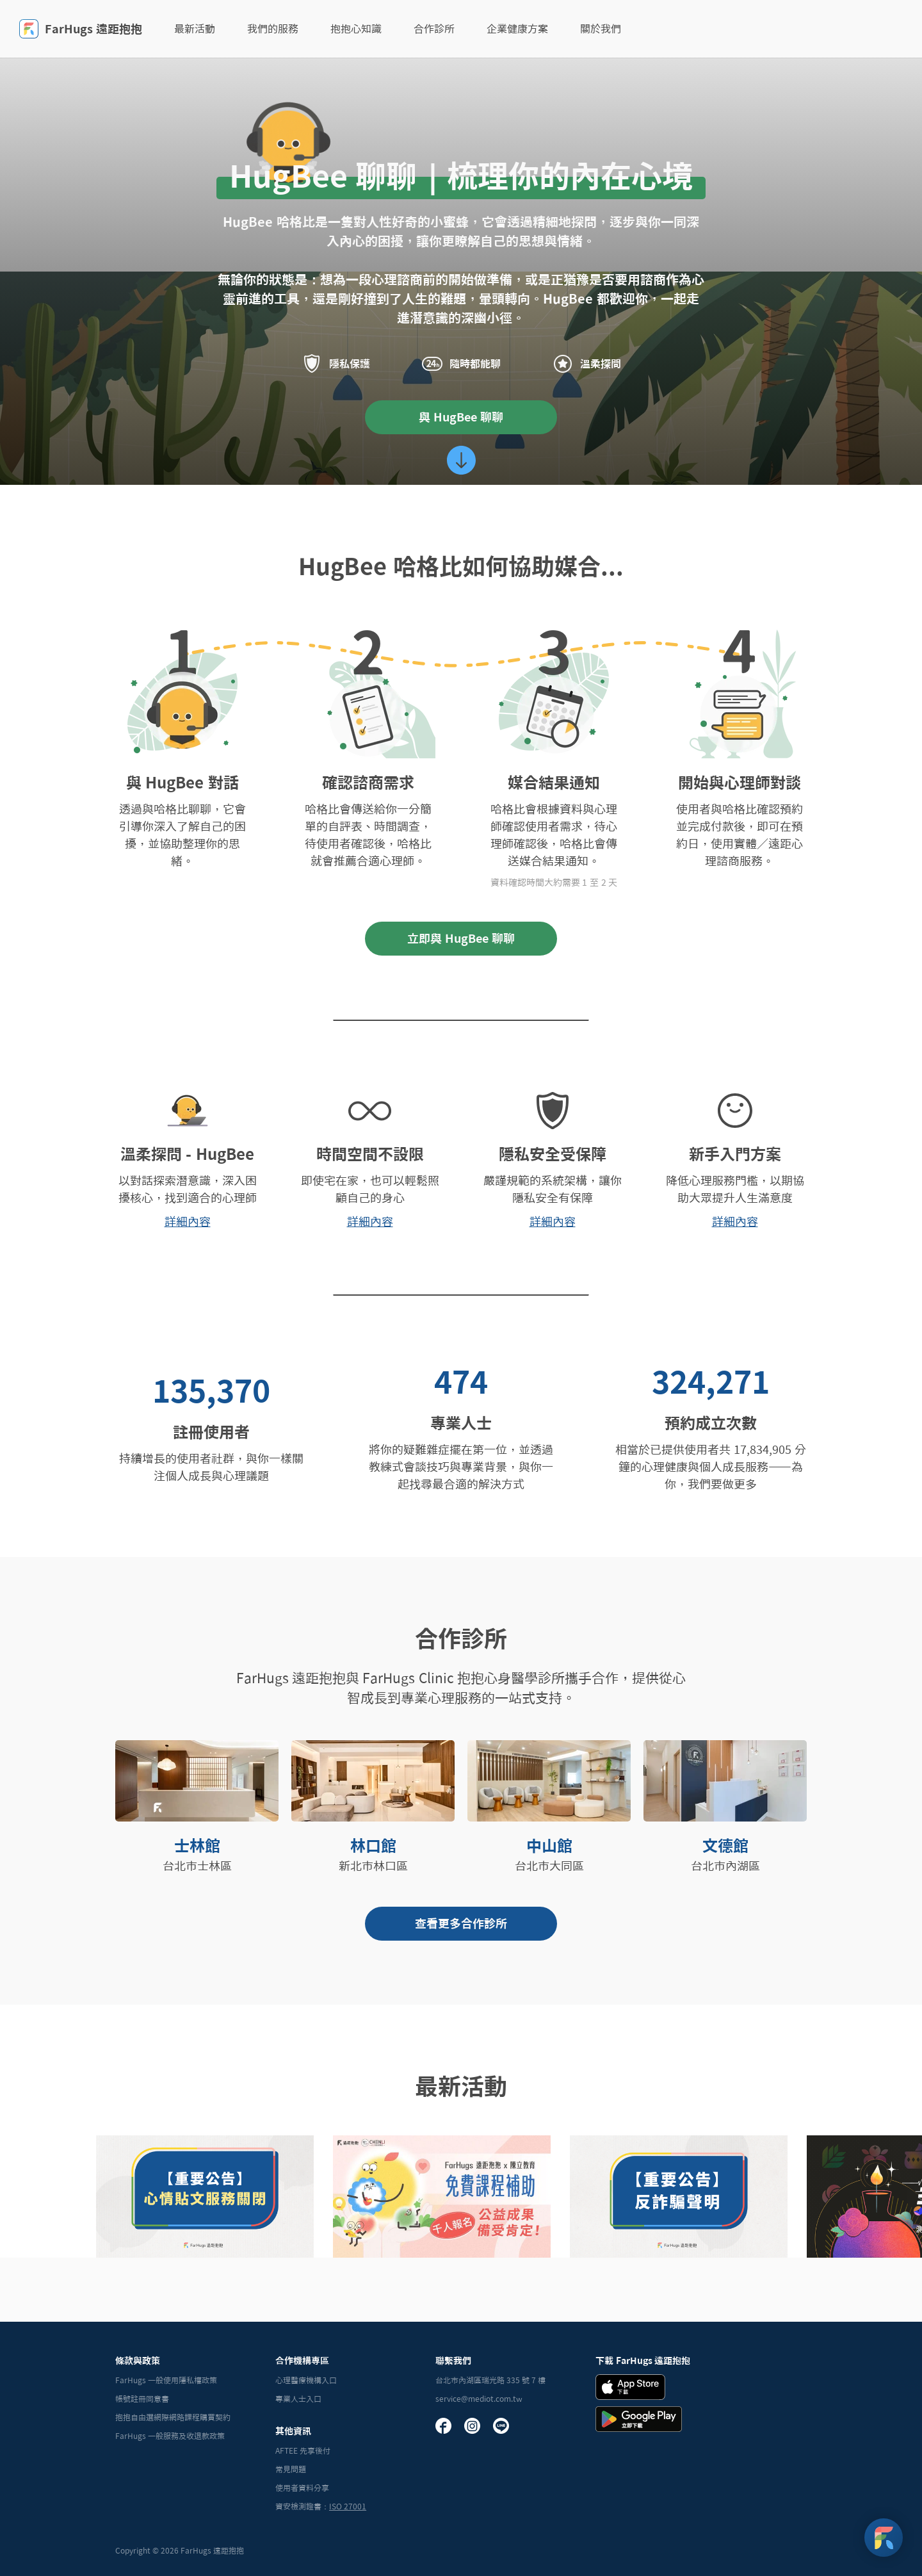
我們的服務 (272, 29)
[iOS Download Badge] (630, 2387)
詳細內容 (188, 1221)
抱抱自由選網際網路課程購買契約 (172, 2417)
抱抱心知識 (356, 29)
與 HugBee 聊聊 (461, 417)
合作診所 (434, 29)
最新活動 (194, 29)
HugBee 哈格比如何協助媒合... (460, 566)
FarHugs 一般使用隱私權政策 (166, 2380)
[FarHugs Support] (883, 2537)
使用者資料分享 (302, 2487)
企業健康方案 (517, 29)
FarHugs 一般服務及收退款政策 (170, 2436)
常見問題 (290, 2469)
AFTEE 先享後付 (302, 2450)
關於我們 (600, 29)
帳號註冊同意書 (142, 2398)
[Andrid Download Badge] (638, 2419)
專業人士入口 (298, 2398)
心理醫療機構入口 (306, 2380)
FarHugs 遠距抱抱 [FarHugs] (80, 28)
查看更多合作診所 (461, 1923)
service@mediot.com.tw (478, 2398)
